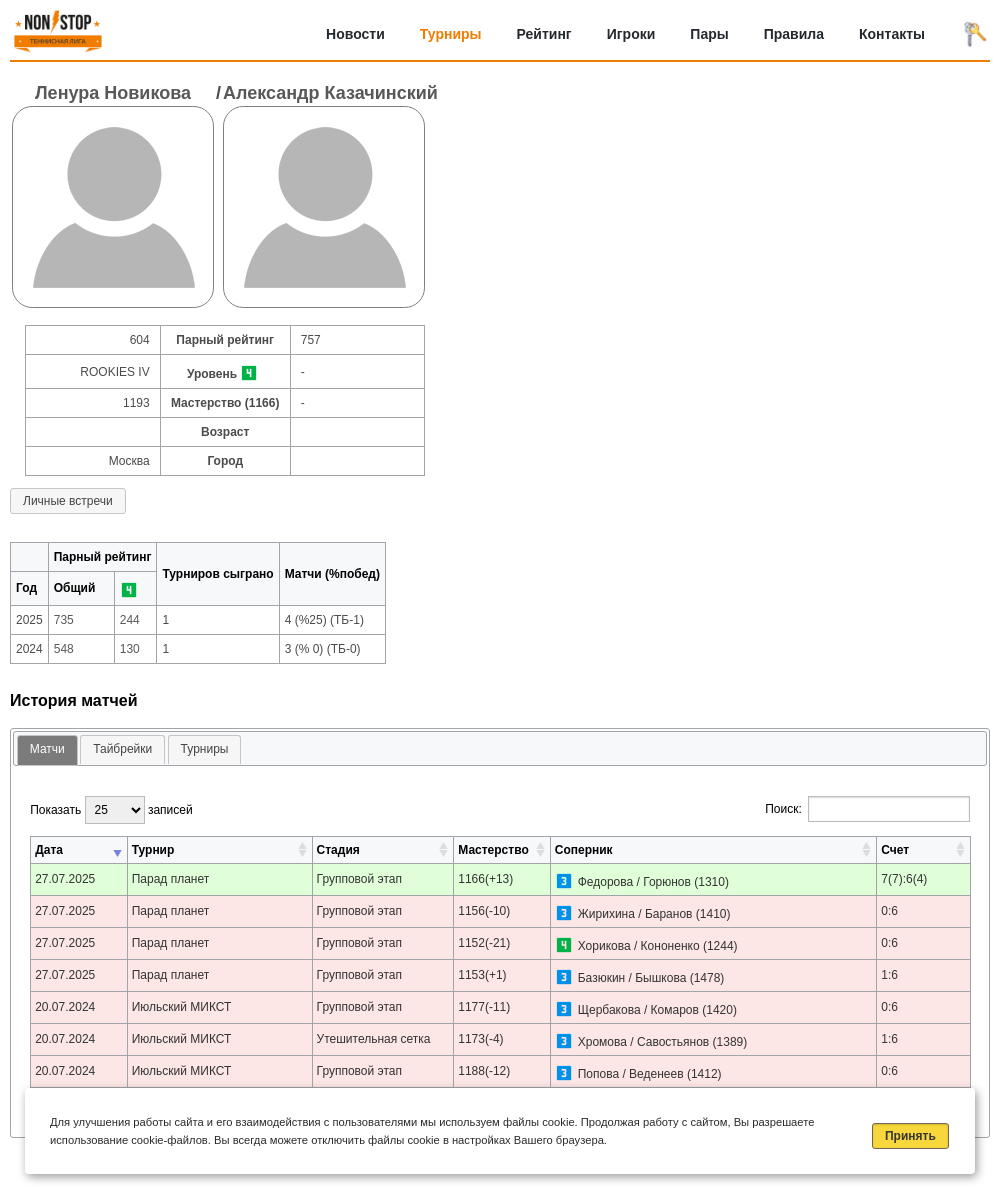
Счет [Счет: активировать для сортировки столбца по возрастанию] (895, 850)
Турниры (451, 34)
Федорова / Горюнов (636, 882)
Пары (709, 34)
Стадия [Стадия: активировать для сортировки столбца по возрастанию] (338, 850)
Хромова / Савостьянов (644, 1042)
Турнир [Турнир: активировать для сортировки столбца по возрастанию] (153, 850)
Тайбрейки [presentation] (122, 749)
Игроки (631, 34)
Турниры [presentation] (205, 749)
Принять (910, 1136)
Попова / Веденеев (631, 1074)
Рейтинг (544, 34)
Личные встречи (68, 501)
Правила (794, 34)
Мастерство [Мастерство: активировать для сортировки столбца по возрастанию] (493, 850)
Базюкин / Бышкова (632, 978)
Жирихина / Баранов (635, 914)
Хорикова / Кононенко (639, 946)
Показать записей (111, 810)
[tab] (47, 750)
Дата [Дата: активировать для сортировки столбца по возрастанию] (49, 850)
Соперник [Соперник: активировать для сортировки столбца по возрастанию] (584, 850)
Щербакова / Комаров (638, 1010)
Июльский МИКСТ (182, 1007)
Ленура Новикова (113, 93)
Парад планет (171, 879)
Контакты (892, 34)
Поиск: (867, 809)
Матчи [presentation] (47, 749)
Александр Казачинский (330, 93)
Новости (355, 34)
